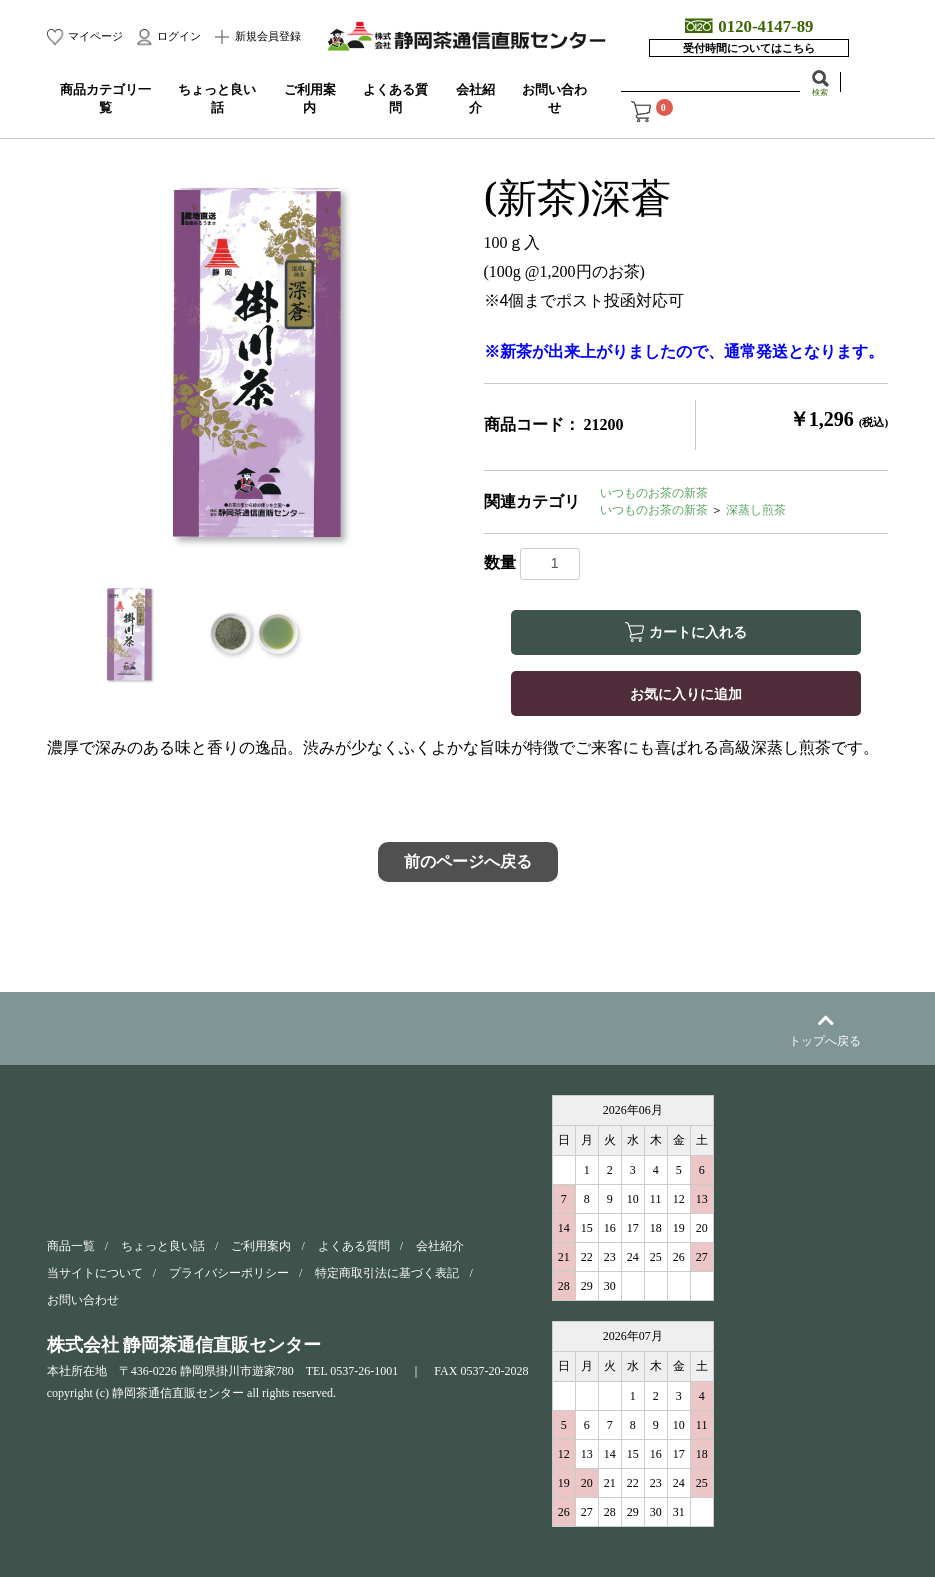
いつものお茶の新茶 (654, 493)
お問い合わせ (83, 1300)
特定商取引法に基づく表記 (387, 1273)
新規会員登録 (266, 36)
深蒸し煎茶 (756, 510)
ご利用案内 (261, 1246)
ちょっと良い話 (163, 1246)
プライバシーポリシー (229, 1273)
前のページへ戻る (468, 861)
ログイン (177, 36)
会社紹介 (440, 1246)
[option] (257, 363)
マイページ (94, 36)
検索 (820, 92)
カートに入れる (698, 632)
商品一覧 (71, 1246)
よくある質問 (354, 1246)
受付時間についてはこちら (749, 48)
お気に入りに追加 (686, 693)
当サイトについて (95, 1273)
